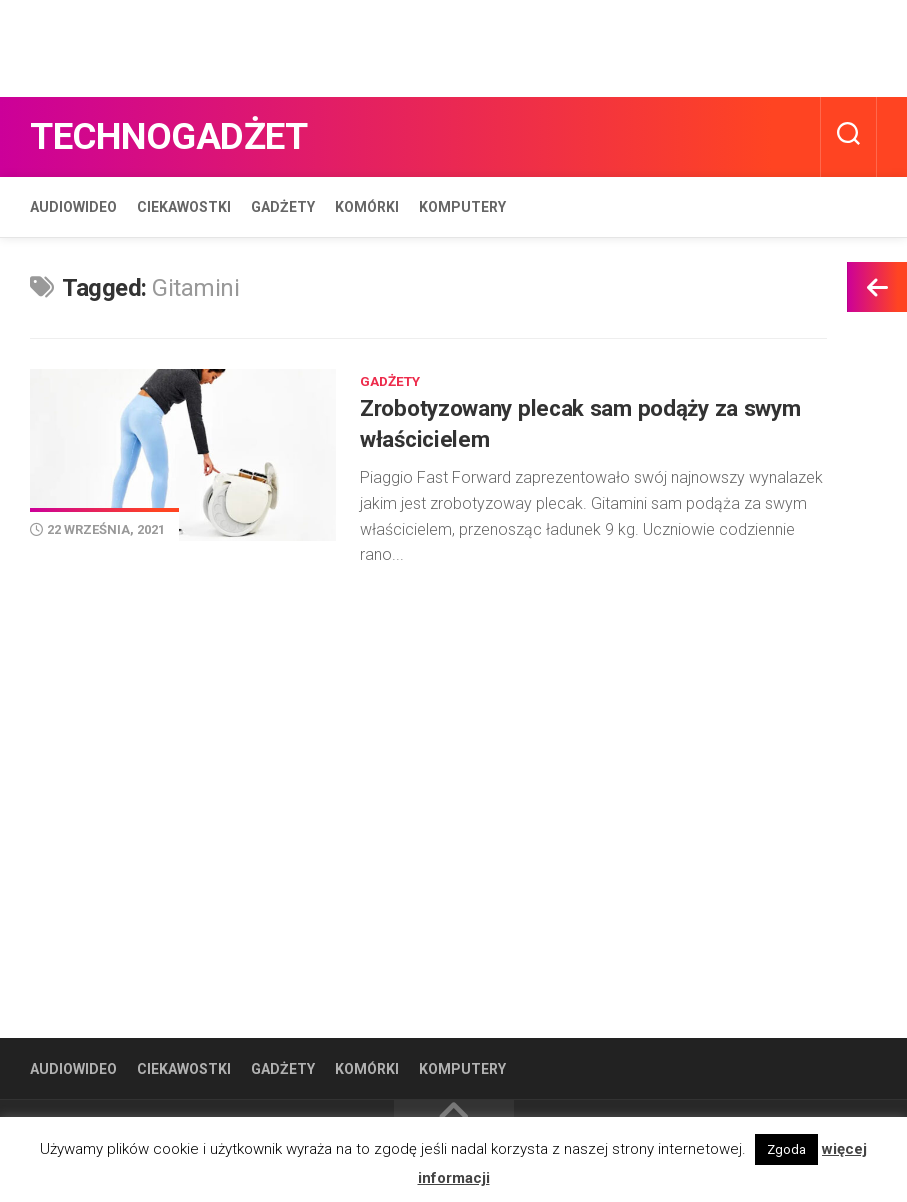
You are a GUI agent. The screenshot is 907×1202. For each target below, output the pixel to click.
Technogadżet (182, 136)
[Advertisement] (364, 45)
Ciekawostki (184, 207)
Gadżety (283, 207)
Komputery (462, 207)
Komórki (367, 207)
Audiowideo (73, 207)
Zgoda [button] (786, 1149)
